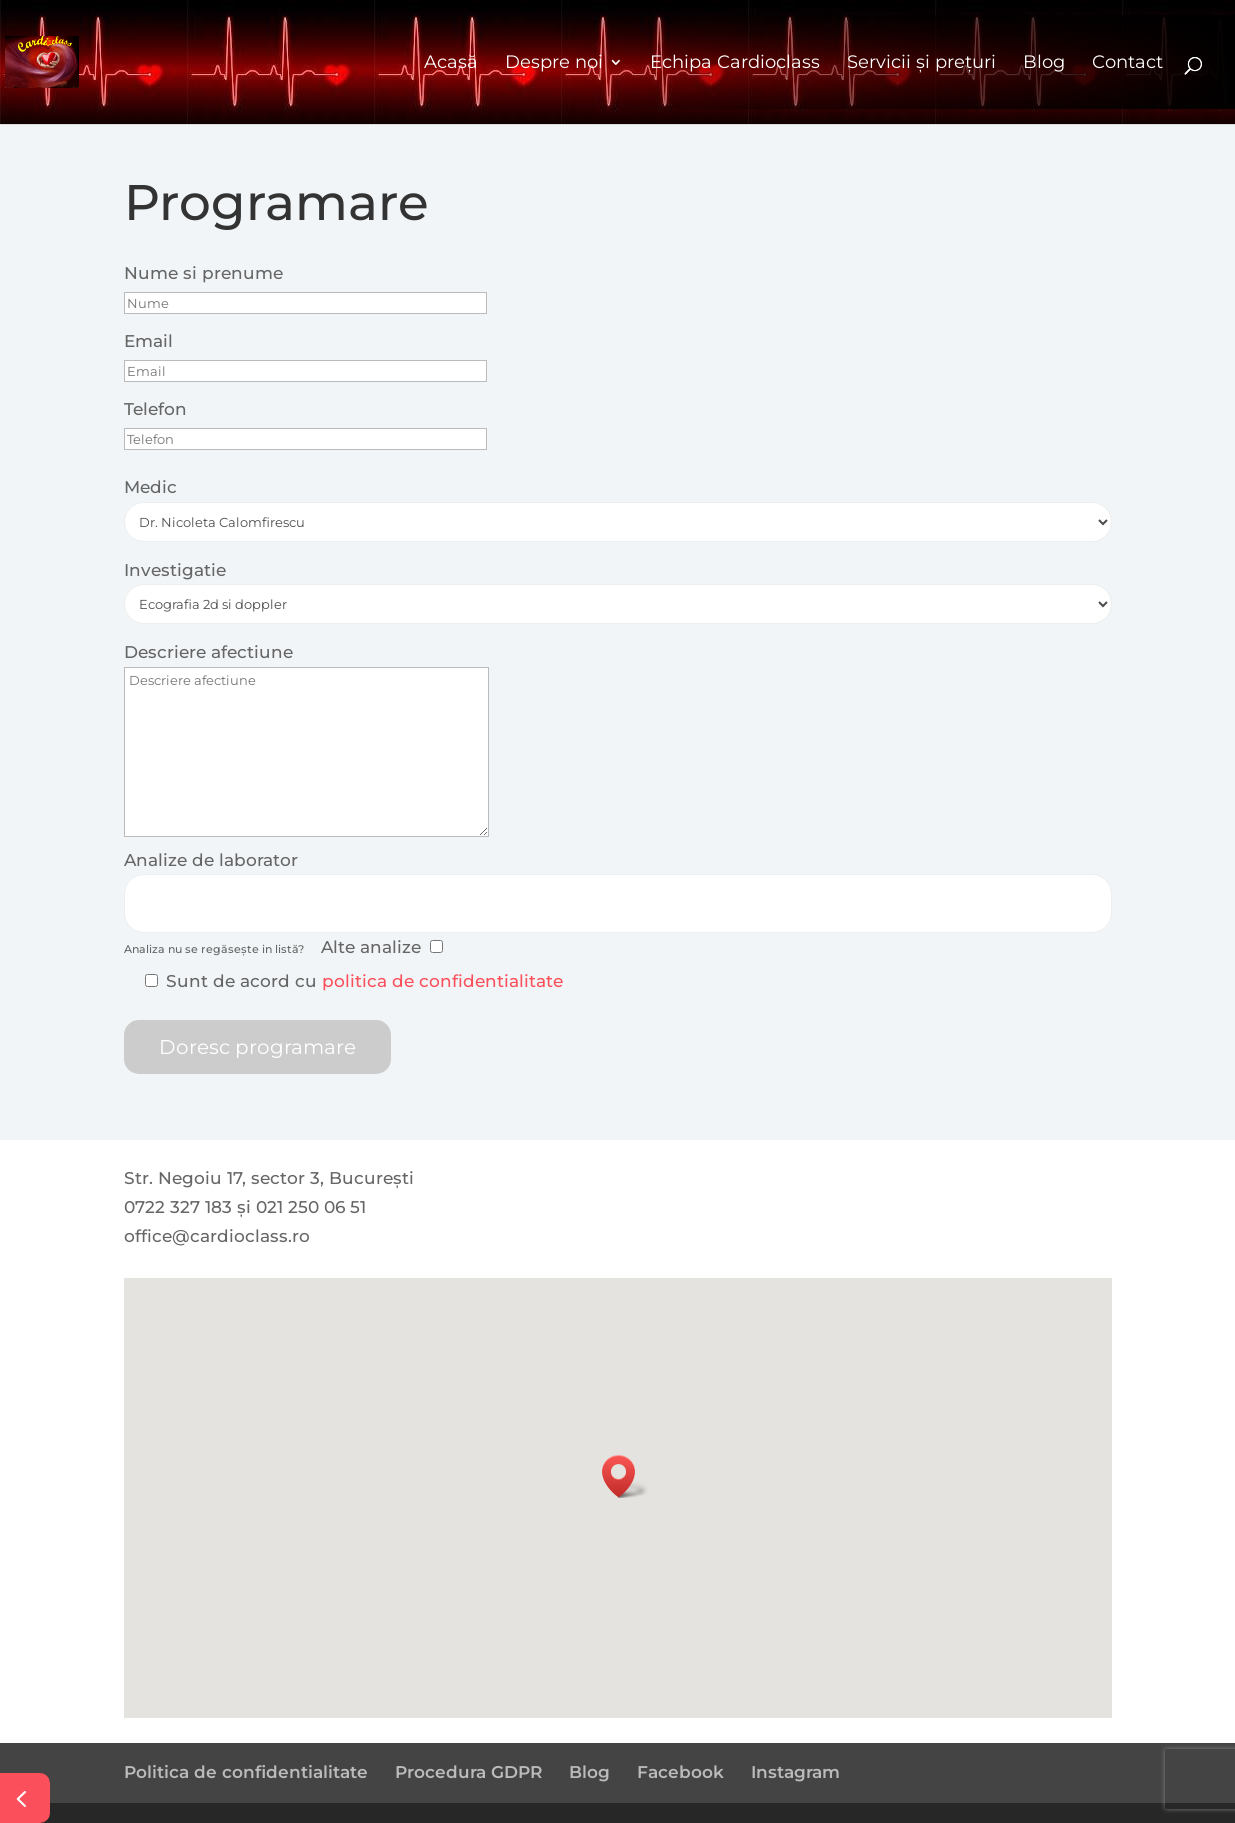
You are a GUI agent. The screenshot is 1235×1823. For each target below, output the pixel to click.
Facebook (680, 1772)
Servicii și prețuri (921, 62)
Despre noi (554, 62)
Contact (1127, 62)
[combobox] (618, 903)
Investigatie (175, 570)
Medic (150, 487)
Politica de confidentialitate (246, 1772)
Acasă (451, 62)
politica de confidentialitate (442, 981)
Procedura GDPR (468, 1772)
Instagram (795, 1772)
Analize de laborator (211, 860)
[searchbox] (141, 900)
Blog (1044, 62)
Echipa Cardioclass (735, 62)
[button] (625, 1476)
